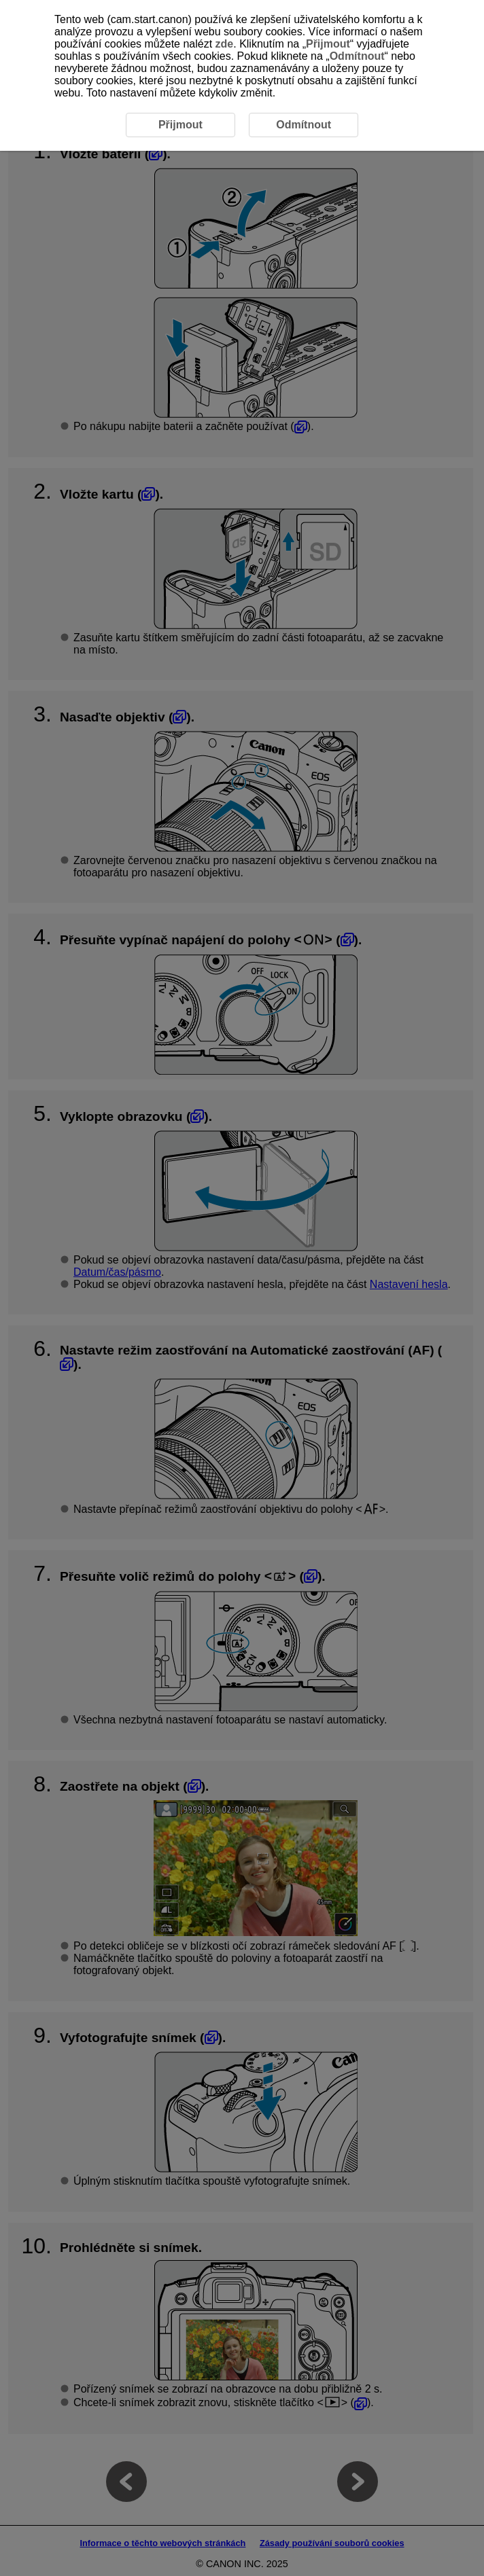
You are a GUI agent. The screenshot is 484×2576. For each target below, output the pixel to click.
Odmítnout (357, 56)
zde (224, 44)
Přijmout (328, 44)
